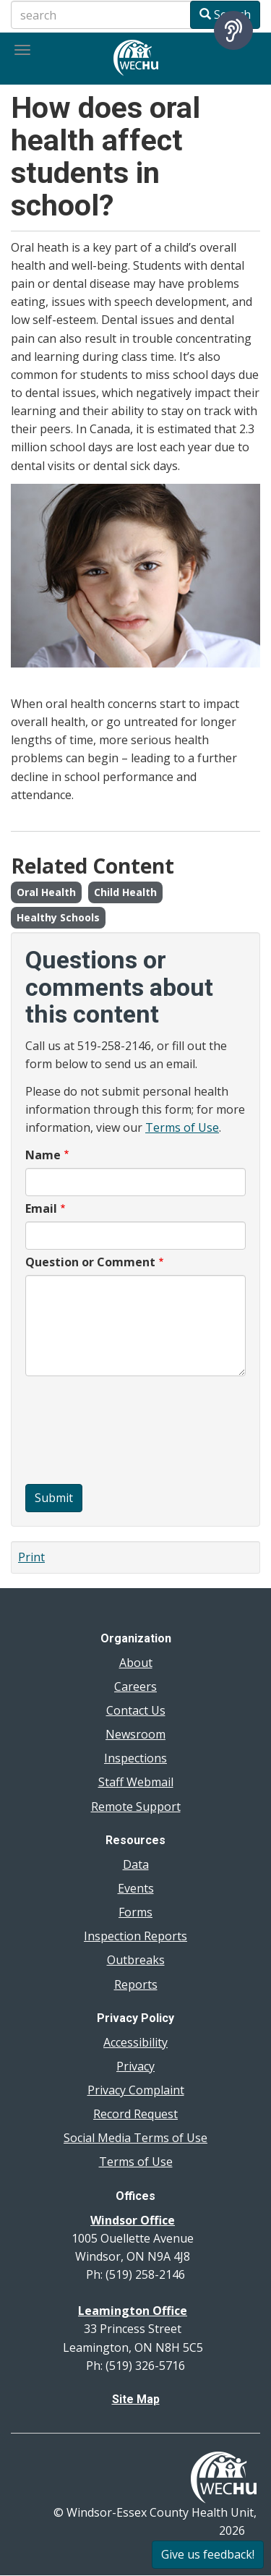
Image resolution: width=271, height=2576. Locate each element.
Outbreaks (136, 1960)
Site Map (136, 2399)
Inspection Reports (135, 1936)
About (135, 1663)
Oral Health (46, 892)
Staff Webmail (135, 1782)
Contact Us (135, 1710)
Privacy (135, 2066)
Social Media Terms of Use (135, 2138)
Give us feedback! (207, 2554)
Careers (135, 1686)
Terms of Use (182, 1127)
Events (136, 1888)
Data (136, 1864)
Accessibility (135, 2042)
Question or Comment (90, 1262)
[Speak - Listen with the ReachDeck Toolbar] (233, 30)
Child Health (125, 892)
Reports (136, 1984)
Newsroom (135, 1734)
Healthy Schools (58, 917)
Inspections (135, 1758)
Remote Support (136, 1806)
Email (41, 1208)
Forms (135, 1912)
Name (43, 1155)
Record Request (135, 2114)
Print (31, 1557)
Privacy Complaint (135, 2090)
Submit (54, 1498)
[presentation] (84, 1432)
